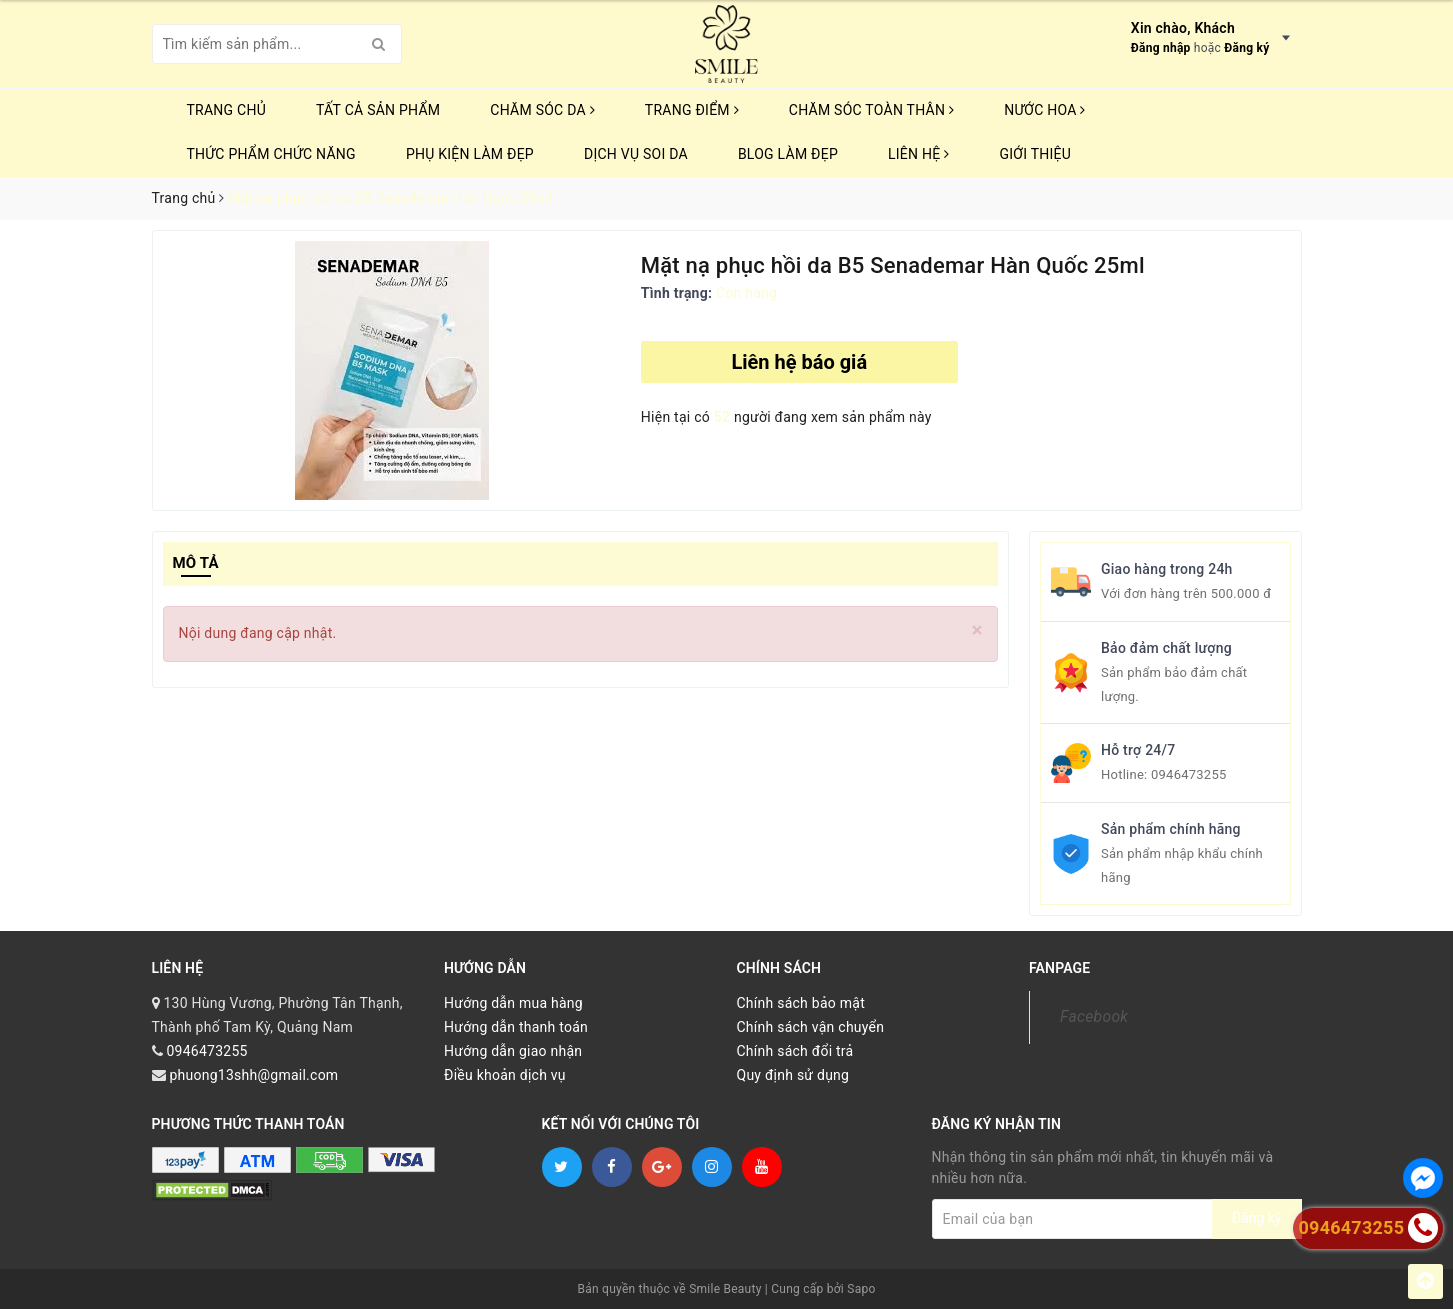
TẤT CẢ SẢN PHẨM (378, 110)
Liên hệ (918, 154)
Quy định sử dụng (793, 1075)
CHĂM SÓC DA (542, 110)
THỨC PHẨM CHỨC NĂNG (271, 154)
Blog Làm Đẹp (788, 154)
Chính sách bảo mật (801, 1003)
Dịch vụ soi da (636, 154)
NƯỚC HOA (1045, 110)
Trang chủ (227, 110)
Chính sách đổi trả (795, 1051)
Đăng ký (1246, 48)
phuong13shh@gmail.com (253, 1075)
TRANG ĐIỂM (692, 110)
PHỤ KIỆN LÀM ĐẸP (470, 154)
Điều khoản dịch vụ (505, 1075)
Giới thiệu (1035, 154)
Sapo (861, 1289)
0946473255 (1189, 774)
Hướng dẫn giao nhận (513, 1051)
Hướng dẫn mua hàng (513, 1003)
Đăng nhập (1161, 48)
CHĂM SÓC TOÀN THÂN (871, 110)
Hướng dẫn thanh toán (516, 1027)
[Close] (977, 630)
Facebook (1094, 1016)
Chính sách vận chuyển (811, 1027)
